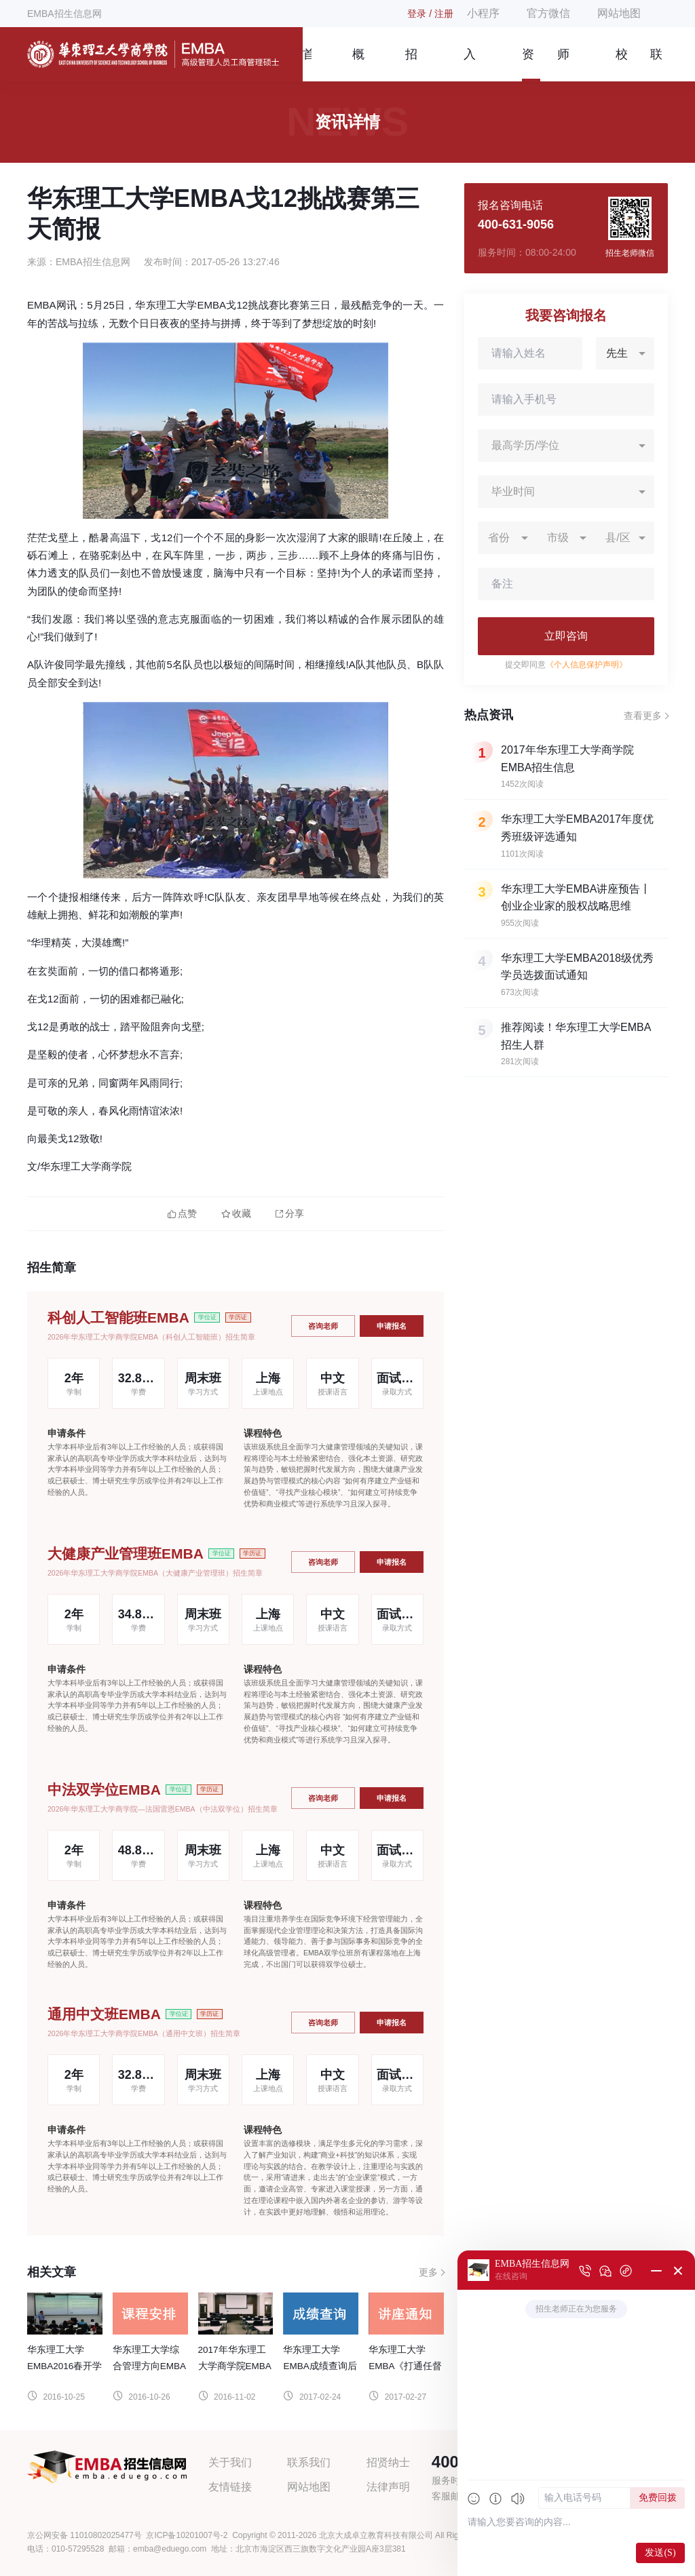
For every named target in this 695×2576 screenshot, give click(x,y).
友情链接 (230, 2487)
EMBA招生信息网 (64, 13)
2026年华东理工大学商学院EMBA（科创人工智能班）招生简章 (151, 1337)
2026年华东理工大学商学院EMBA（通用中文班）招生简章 (144, 2033)
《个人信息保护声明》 (586, 664)
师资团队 (563, 64)
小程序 (483, 13)
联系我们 (656, 64)
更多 (428, 2272)
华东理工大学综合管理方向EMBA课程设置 (149, 2366)
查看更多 (643, 715)
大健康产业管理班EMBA (126, 1553)
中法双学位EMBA (104, 1789)
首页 (307, 64)
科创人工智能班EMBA (118, 1317)
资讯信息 (528, 64)
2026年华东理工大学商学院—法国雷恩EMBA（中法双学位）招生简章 (163, 1809)
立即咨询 (566, 636)
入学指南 (470, 64)
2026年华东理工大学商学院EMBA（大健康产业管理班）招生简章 (155, 1573)
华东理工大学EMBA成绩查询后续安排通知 (319, 2366)
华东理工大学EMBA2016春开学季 (64, 2366)
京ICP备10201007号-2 (186, 2535)
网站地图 (619, 13)
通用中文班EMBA (104, 2014)
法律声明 (388, 2487)
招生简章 (411, 64)
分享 (290, 1214)
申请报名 (392, 1326)
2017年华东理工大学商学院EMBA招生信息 (234, 2366)
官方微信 (548, 13)
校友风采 (622, 64)
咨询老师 (323, 1326)
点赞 (182, 1214)
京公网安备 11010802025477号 (84, 2535)
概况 (358, 64)
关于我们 (230, 2462)
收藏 (236, 1214)
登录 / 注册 (430, 13)
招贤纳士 (388, 2462)
